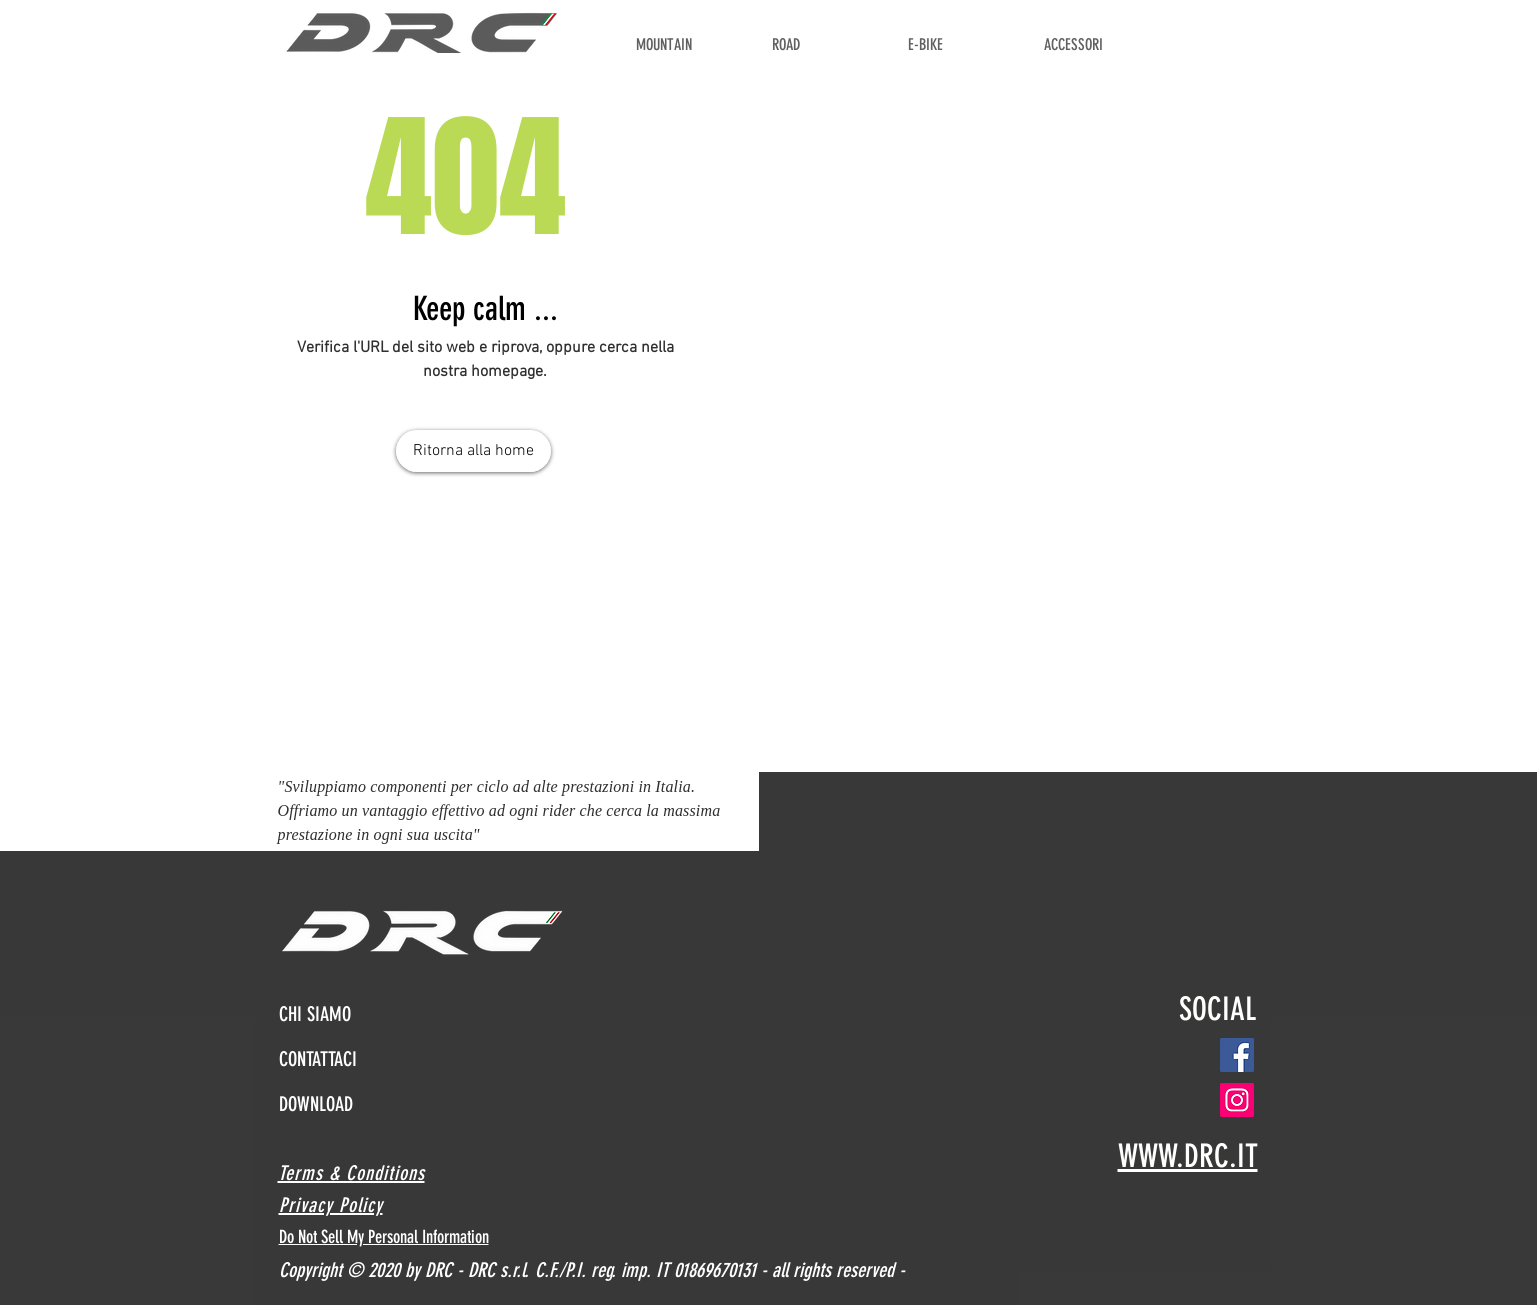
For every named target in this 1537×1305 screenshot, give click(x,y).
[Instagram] (1237, 1100)
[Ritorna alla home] (473, 451)
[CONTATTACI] (344, 1058)
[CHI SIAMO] (344, 1014)
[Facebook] (1237, 1055)
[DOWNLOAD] (339, 1103)
